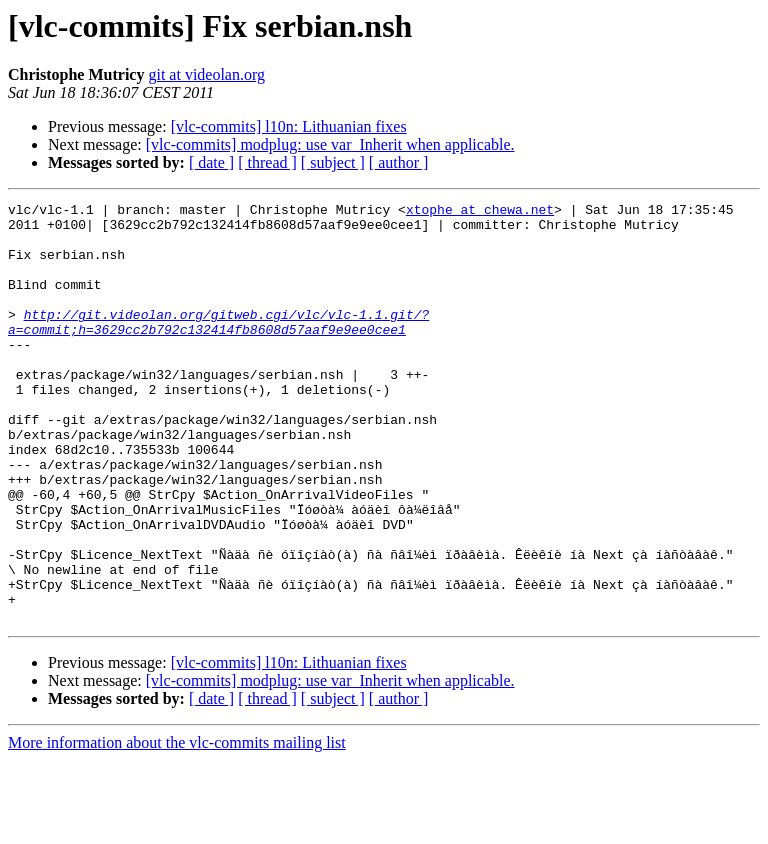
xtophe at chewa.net (480, 212)
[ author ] (399, 162)
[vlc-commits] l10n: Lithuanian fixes (289, 126)
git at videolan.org (206, 74)
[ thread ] (267, 162)
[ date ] (211, 162)
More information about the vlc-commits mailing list (177, 826)
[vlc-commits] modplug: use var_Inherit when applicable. (330, 144)
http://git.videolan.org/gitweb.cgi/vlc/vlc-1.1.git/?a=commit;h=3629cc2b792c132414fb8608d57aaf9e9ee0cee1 (218, 347)
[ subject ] (333, 162)
